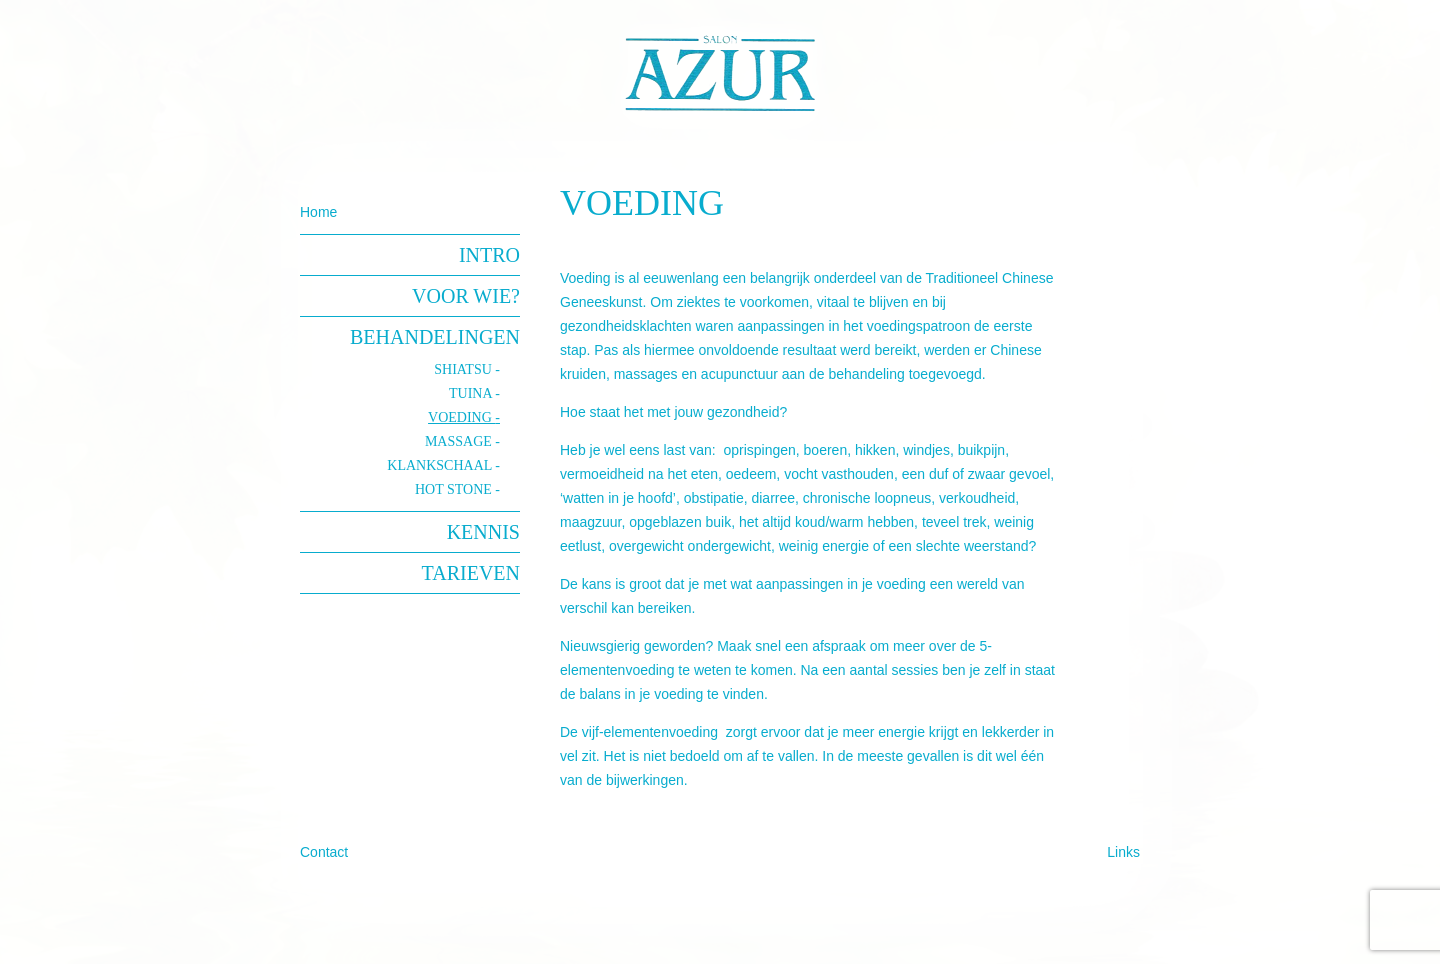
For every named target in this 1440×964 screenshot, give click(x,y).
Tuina (472, 393)
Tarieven (471, 573)
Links (1123, 852)
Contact (324, 852)
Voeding (461, 417)
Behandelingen (435, 337)
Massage (460, 441)
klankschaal (441, 465)
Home (318, 212)
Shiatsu (464, 369)
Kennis (483, 532)
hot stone (455, 489)
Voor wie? (466, 296)
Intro (489, 255)
